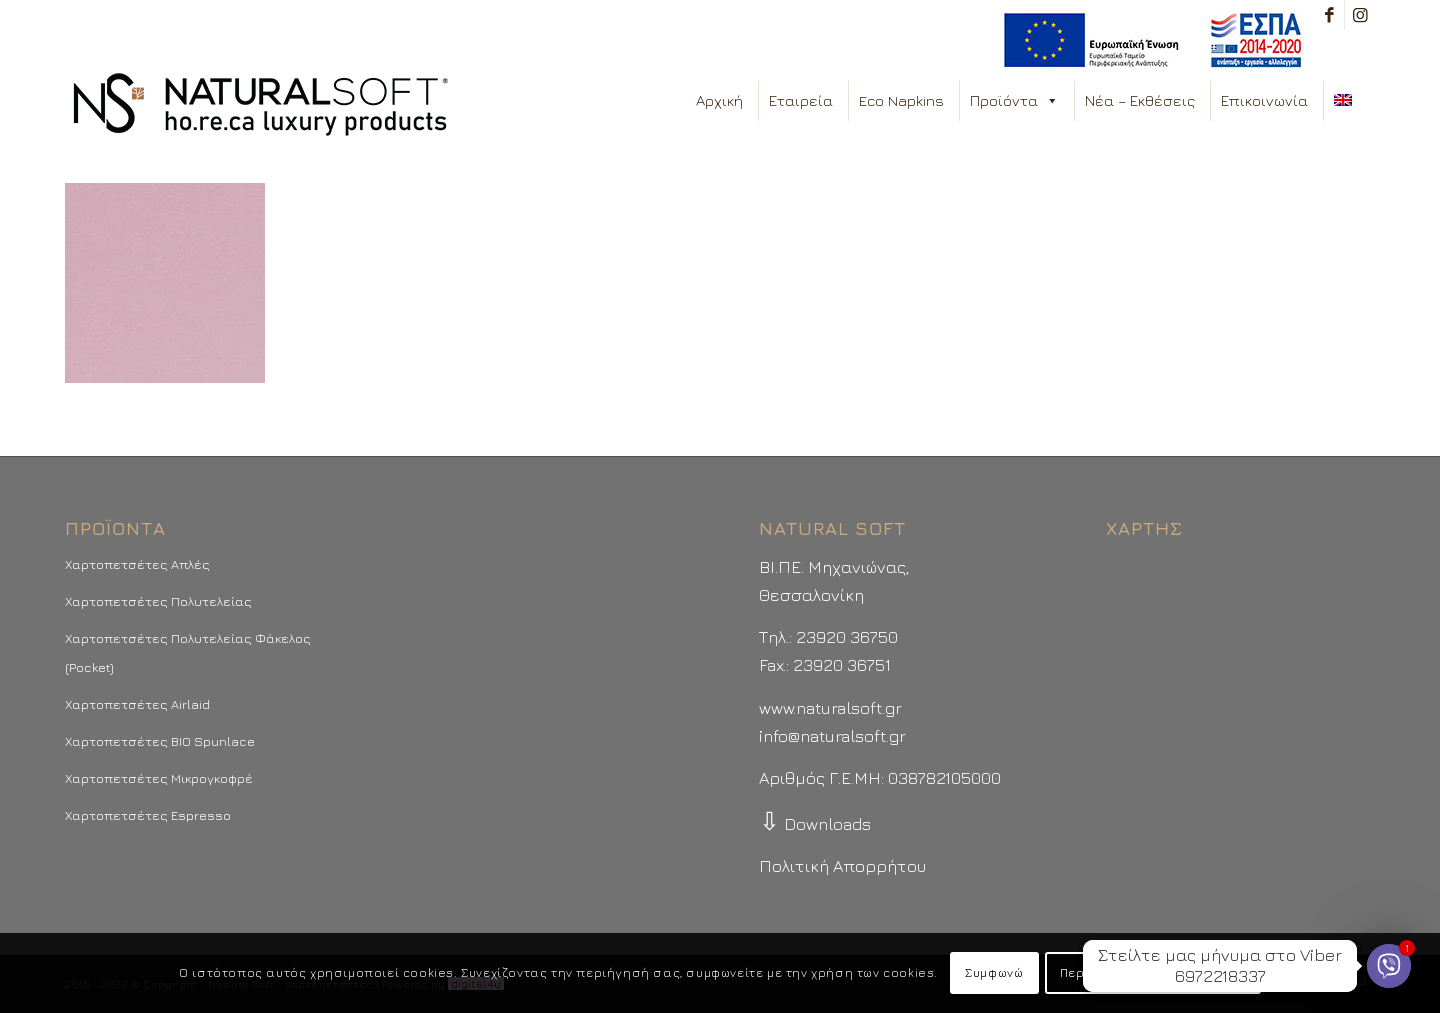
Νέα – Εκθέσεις (1140, 100)
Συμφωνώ (994, 972)
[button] (1051, 101)
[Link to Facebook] (1329, 15)
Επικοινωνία (1264, 100)
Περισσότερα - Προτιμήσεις (1153, 972)
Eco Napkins (901, 100)
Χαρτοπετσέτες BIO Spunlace (160, 741)
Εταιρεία (801, 100)
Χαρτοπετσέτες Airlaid (137, 704)
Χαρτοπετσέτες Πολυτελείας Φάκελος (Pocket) (188, 652)
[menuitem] (1147, 40)
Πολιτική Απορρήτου (842, 866)
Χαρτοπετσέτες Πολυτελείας (158, 601)
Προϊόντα (1014, 101)
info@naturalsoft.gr (832, 736)
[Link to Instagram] (1360, 15)
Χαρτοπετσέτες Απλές (137, 564)
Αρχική (719, 100)
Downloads (815, 824)
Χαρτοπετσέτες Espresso (148, 815)
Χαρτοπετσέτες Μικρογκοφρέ (159, 778)
